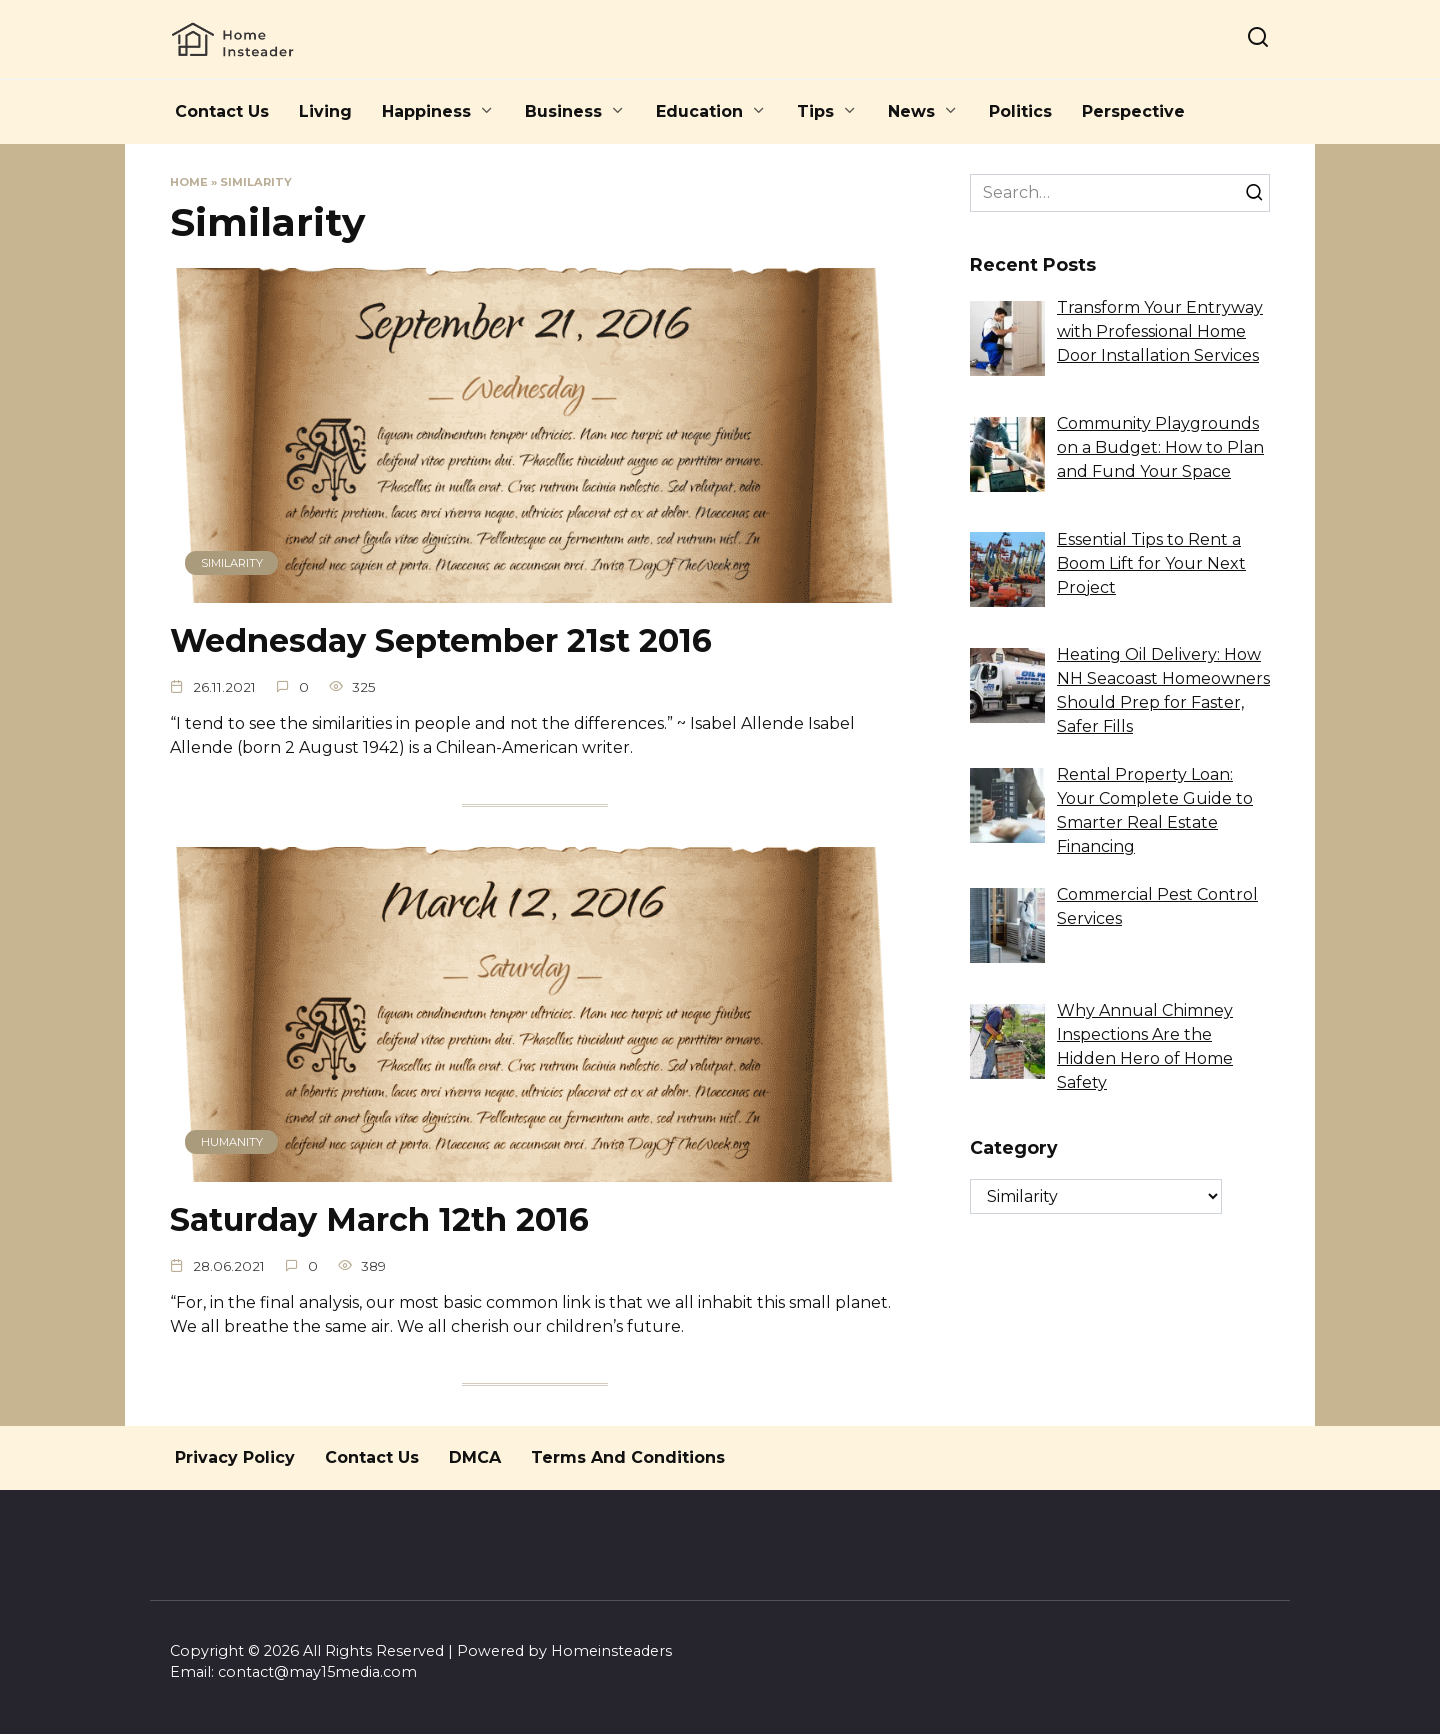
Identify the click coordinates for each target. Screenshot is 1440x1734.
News (911, 111)
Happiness (426, 111)
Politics (1020, 111)
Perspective (1133, 111)
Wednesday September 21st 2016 (441, 640)
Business (563, 111)
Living (325, 111)
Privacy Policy (235, 1457)
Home (189, 182)
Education (699, 111)
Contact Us (222, 111)
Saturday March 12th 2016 (379, 1219)
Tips (815, 111)
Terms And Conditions (628, 1457)
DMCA (475, 1457)
